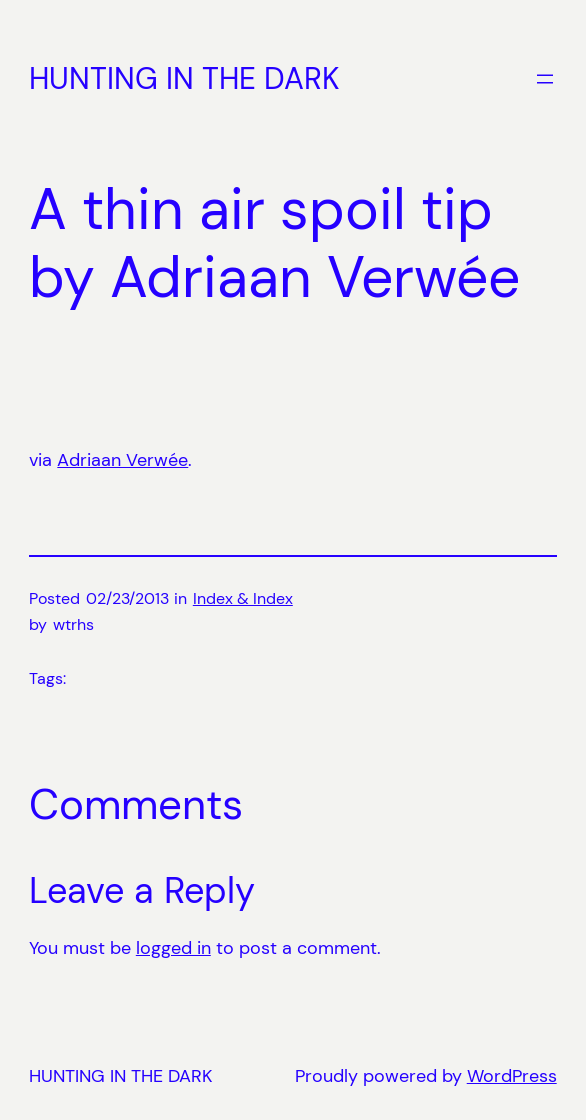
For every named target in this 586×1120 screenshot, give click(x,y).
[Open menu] (545, 79)
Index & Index (243, 598)
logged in (173, 948)
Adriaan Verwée (122, 460)
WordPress (512, 1076)
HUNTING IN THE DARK (184, 78)
